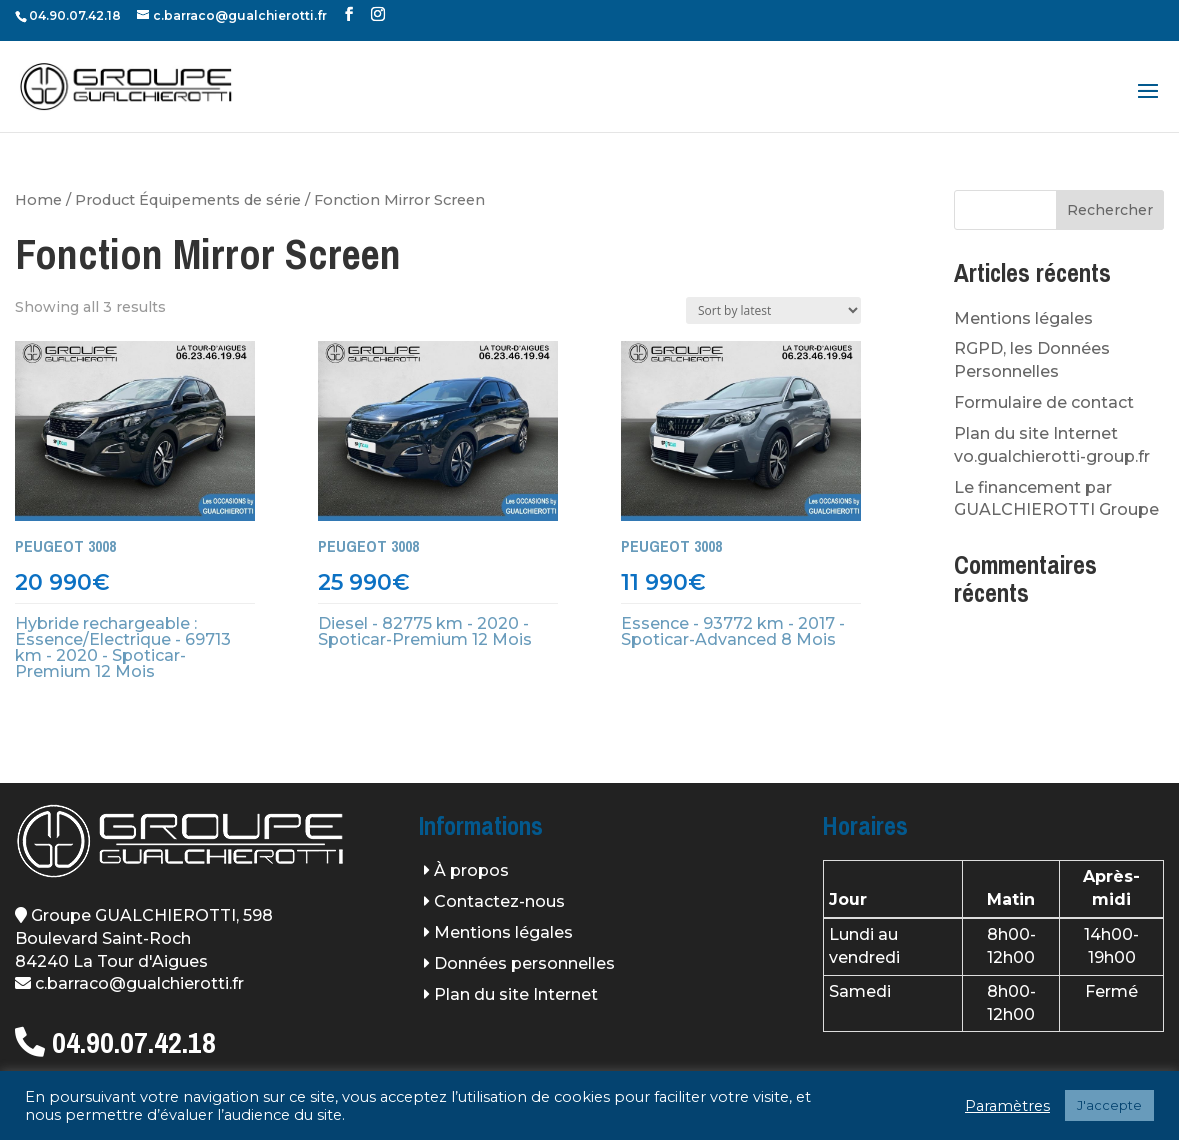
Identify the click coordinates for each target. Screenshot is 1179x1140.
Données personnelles (524, 963)
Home (38, 200)
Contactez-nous (499, 901)
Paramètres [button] (1007, 1106)
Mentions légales (1023, 318)
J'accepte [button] (1109, 1105)
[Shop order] (773, 310)
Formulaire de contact (1044, 402)
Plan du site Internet (516, 994)
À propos (471, 870)
